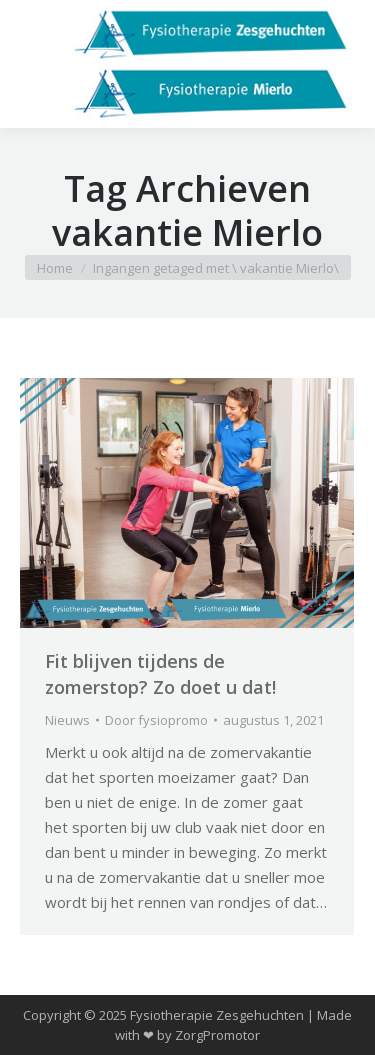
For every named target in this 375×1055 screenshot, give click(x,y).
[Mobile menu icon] (32, 64)
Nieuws (67, 720)
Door (156, 720)
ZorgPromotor (217, 1035)
